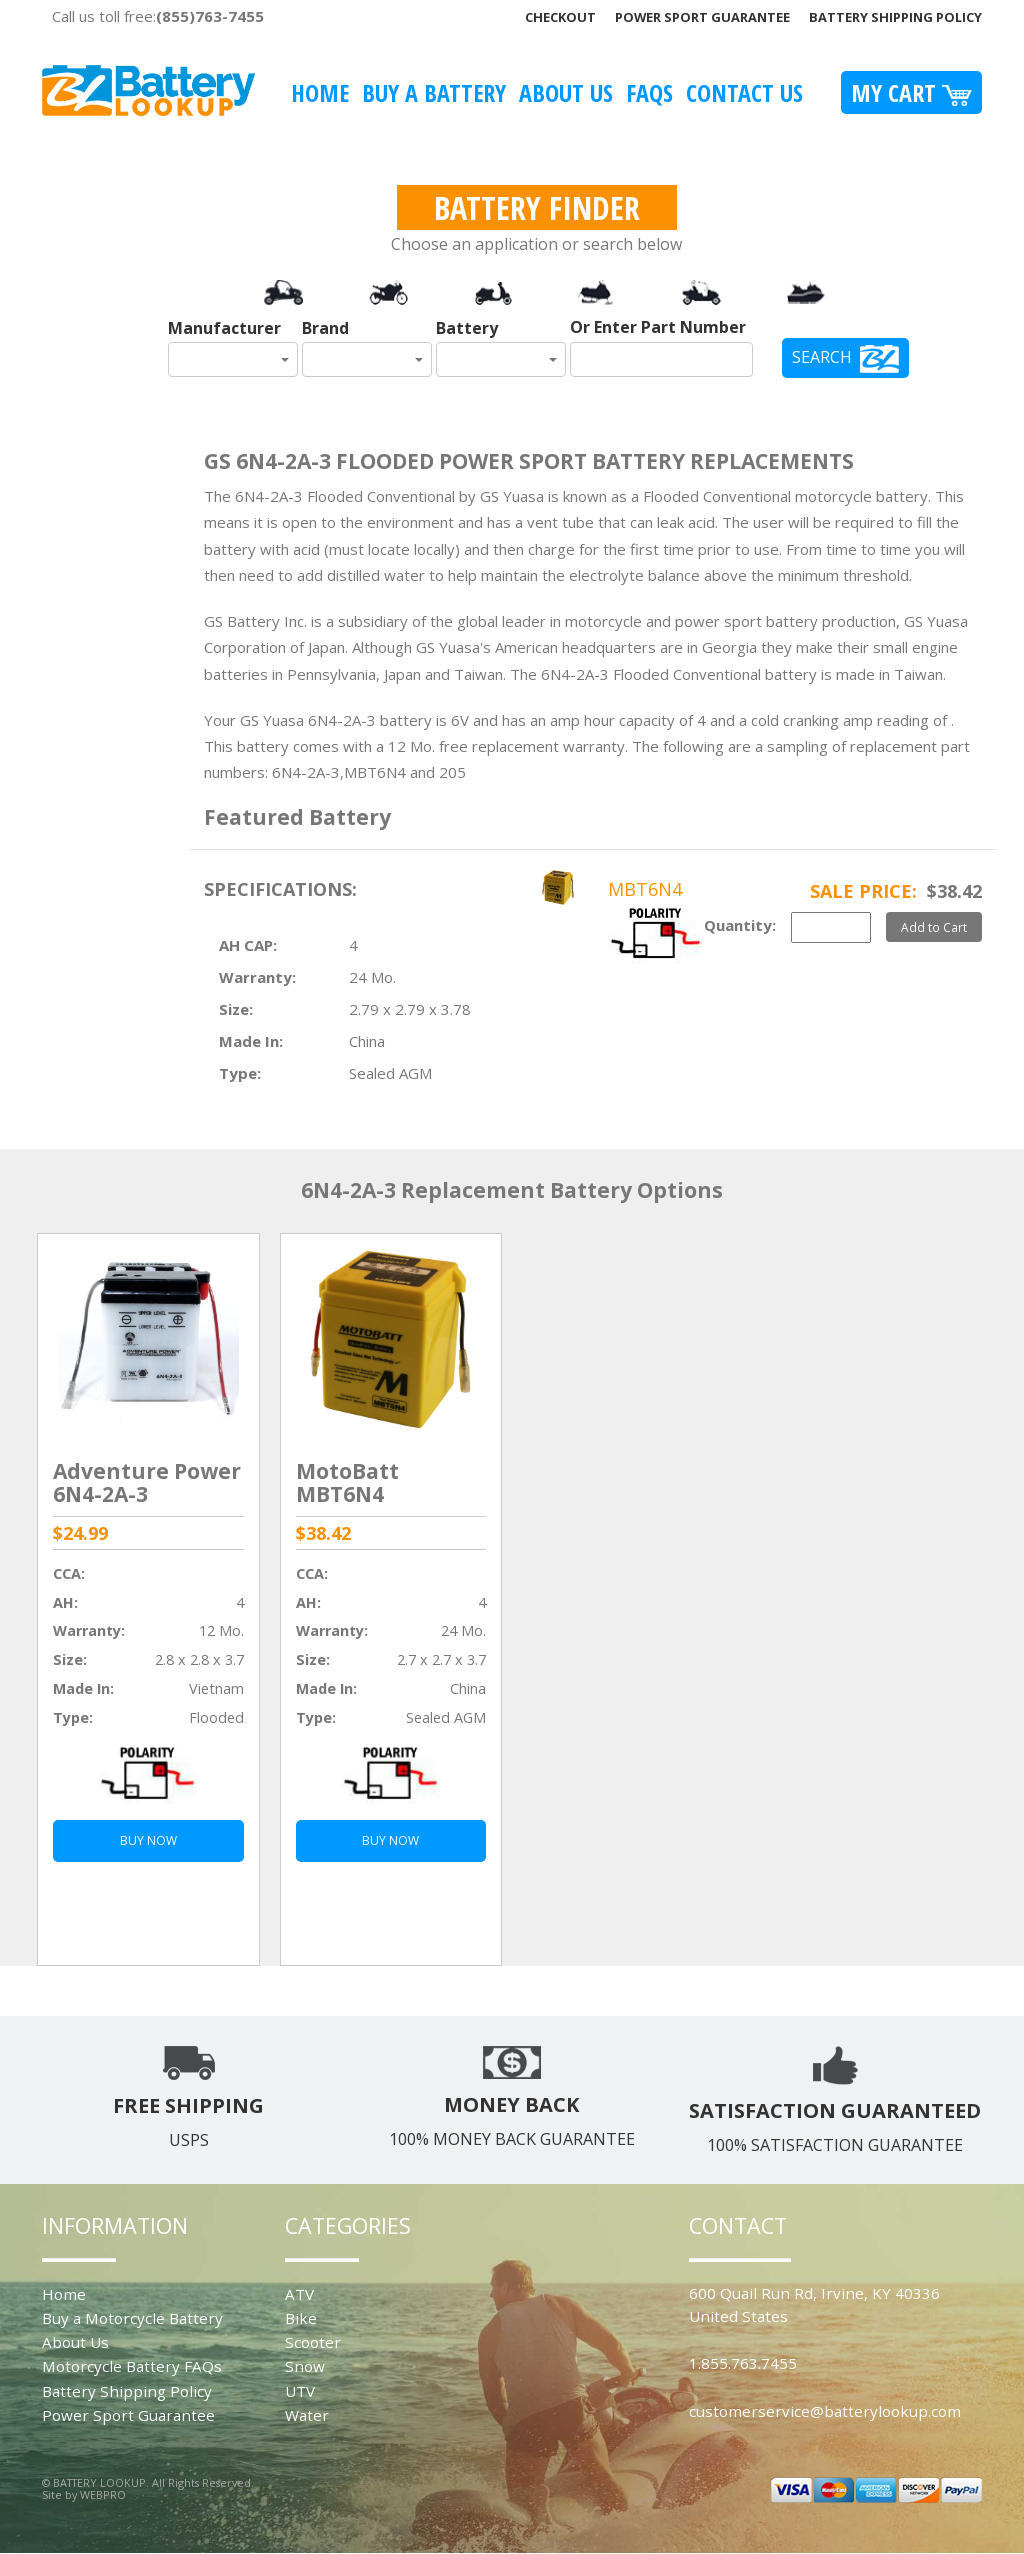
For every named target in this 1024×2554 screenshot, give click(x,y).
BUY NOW (148, 1840)
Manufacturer (224, 328)
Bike (301, 2318)
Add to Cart (934, 927)
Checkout (560, 17)
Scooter (313, 2342)
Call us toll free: (158, 16)
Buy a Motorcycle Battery (132, 2318)
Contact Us (744, 92)
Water (307, 2415)
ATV (299, 2294)
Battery (467, 328)
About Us (566, 92)
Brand (325, 328)
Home (320, 92)
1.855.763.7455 (743, 2363)
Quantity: (740, 925)
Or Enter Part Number (658, 327)
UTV (300, 2391)
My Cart (911, 92)
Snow (305, 2366)
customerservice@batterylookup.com (825, 2411)
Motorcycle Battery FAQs (132, 2366)
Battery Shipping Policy (895, 17)
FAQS (649, 92)
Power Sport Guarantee (702, 17)
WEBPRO (103, 2494)
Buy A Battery (434, 92)
